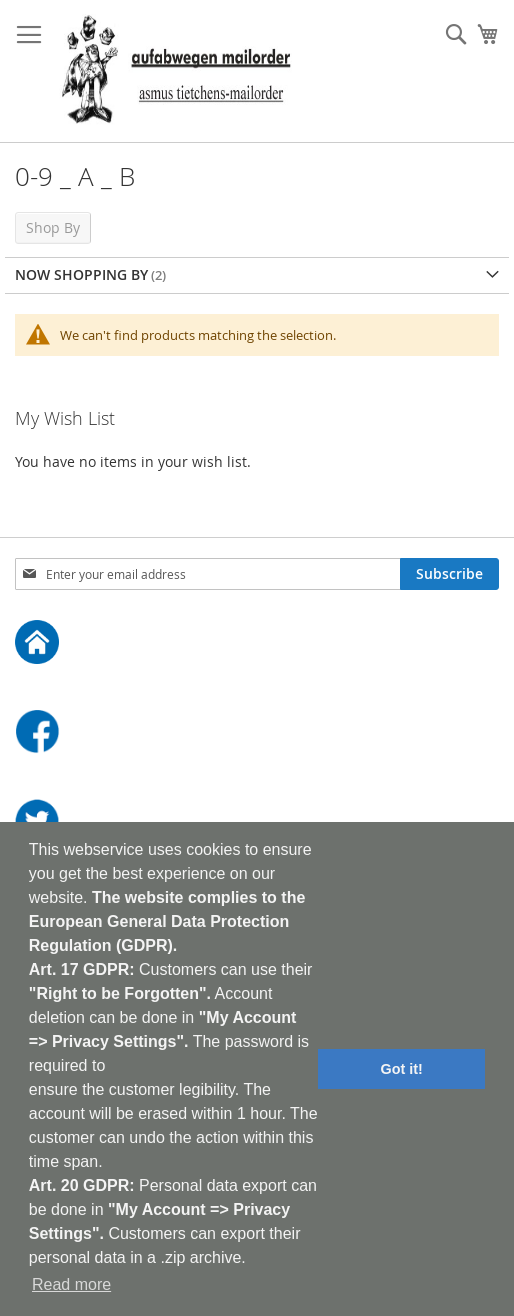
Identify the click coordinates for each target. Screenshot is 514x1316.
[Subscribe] (449, 574)
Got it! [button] (402, 1069)
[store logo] (176, 71)
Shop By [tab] (53, 227)
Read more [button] (71, 1284)
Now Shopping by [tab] (81, 274)
